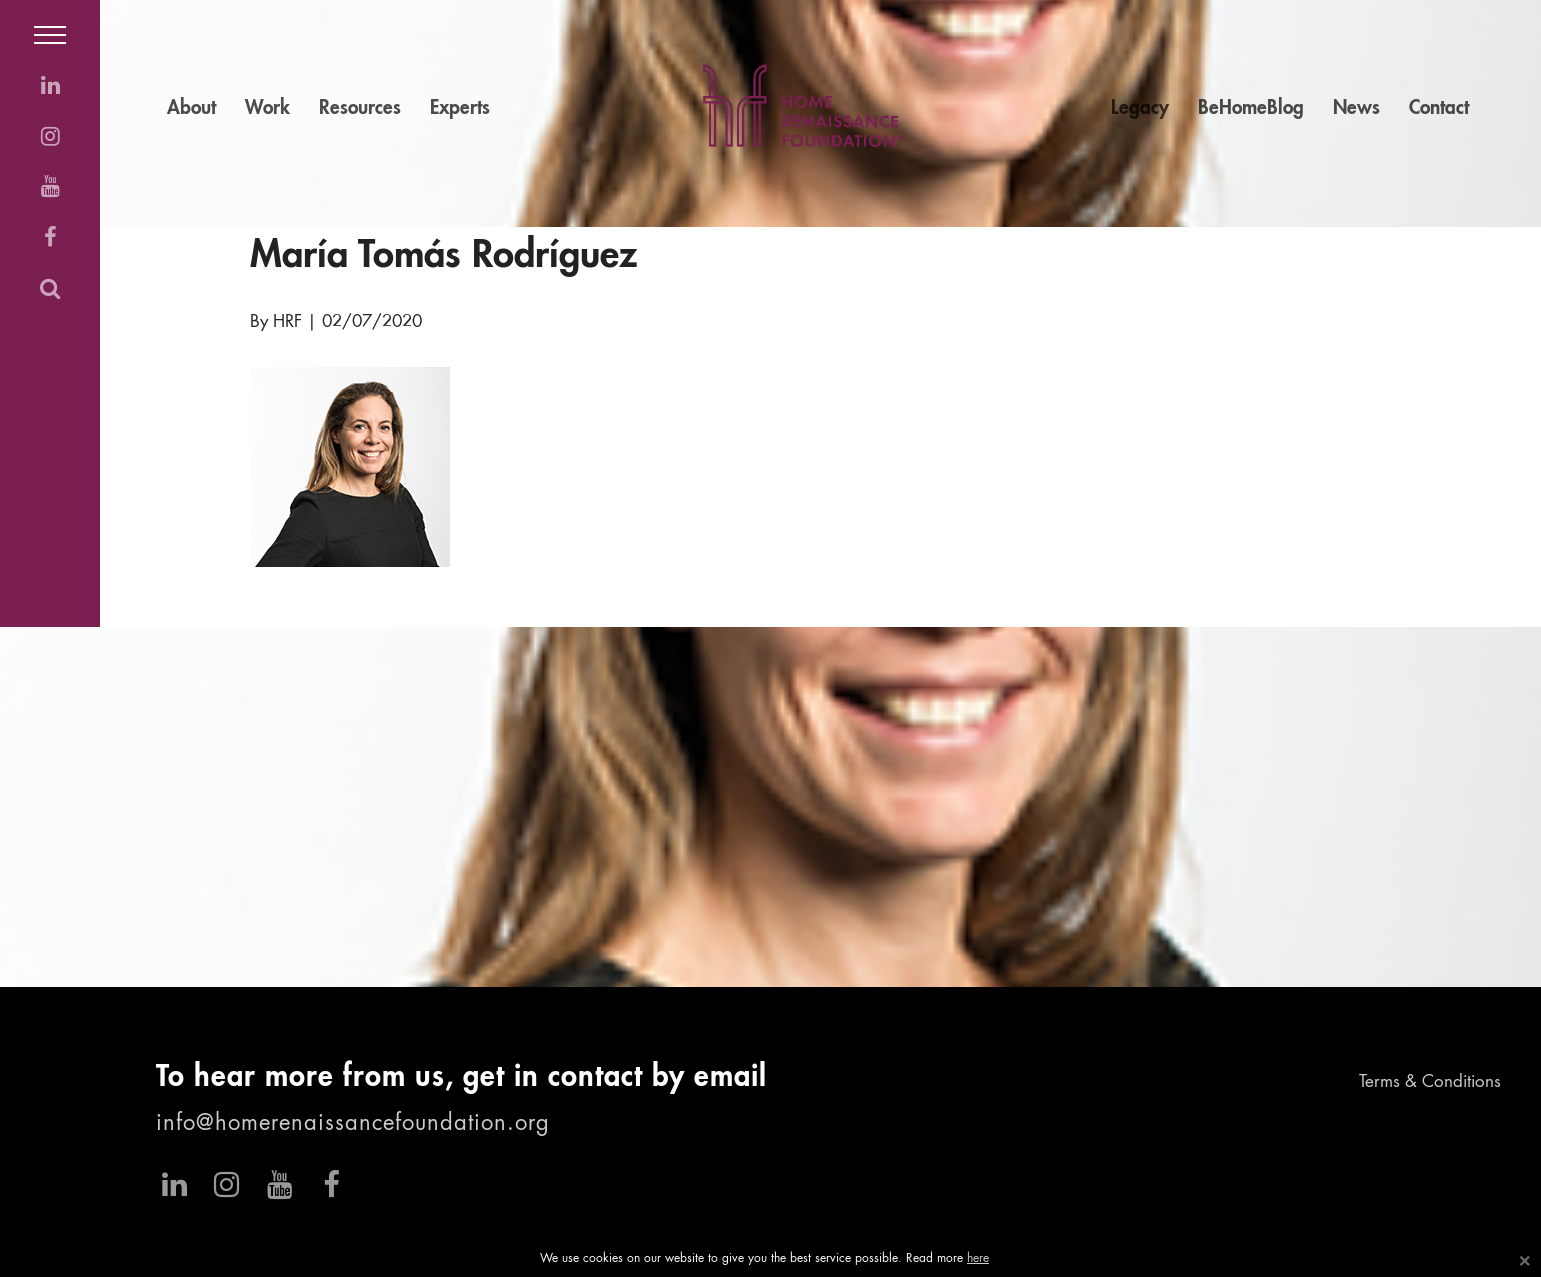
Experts (460, 108)
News (1356, 108)
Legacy (1140, 108)
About (191, 108)
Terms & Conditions (1430, 1082)
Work (267, 108)
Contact (1439, 108)
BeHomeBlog (1251, 108)
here (978, 1259)
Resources (360, 108)
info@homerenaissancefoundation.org (353, 1124)
